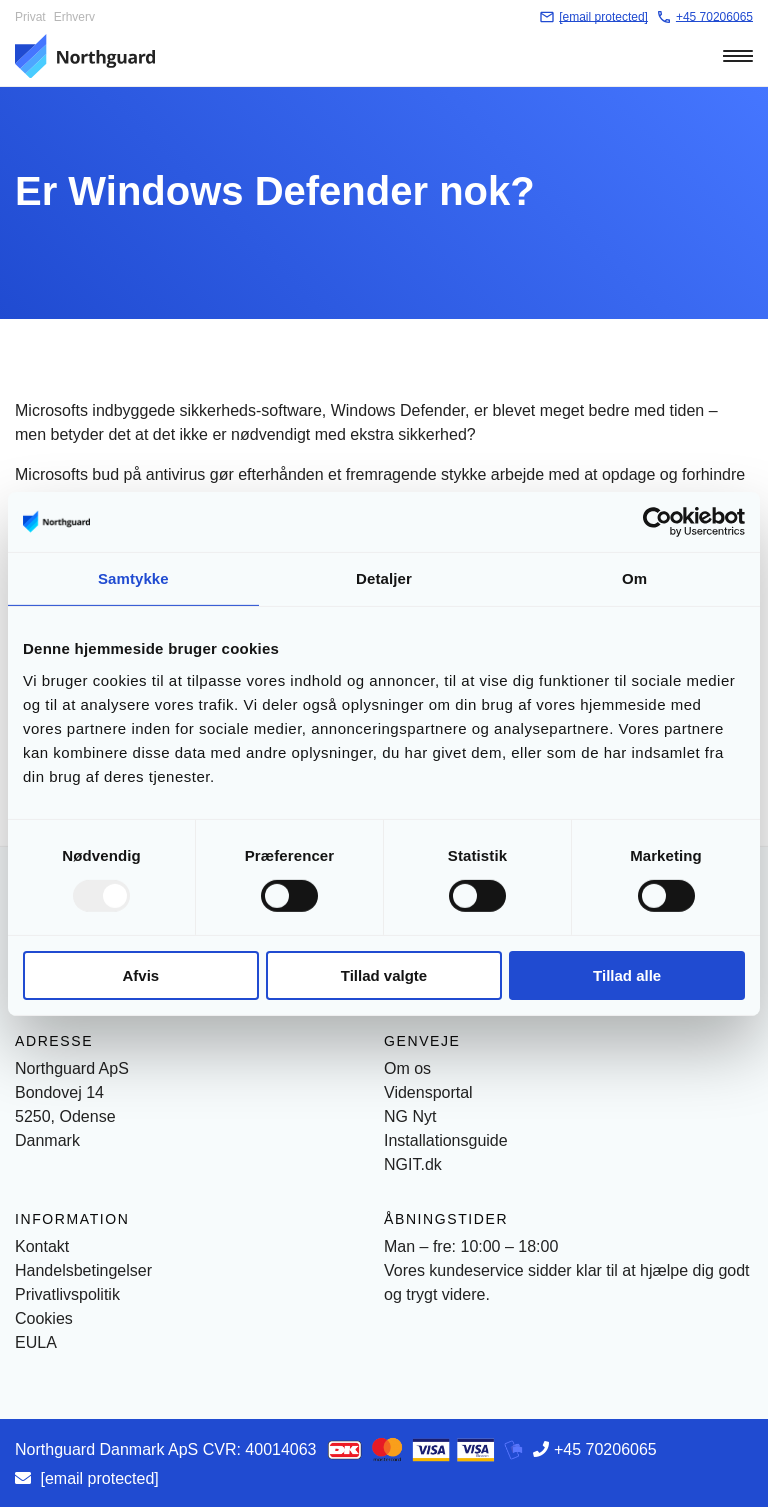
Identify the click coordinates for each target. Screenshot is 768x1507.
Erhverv (74, 17)
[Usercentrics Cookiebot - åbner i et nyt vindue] (657, 521)
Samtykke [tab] (133, 577)
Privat (30, 17)
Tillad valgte (384, 975)
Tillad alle (627, 975)
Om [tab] (634, 577)
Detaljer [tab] (384, 577)
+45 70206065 (605, 1449)
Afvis (140, 975)
